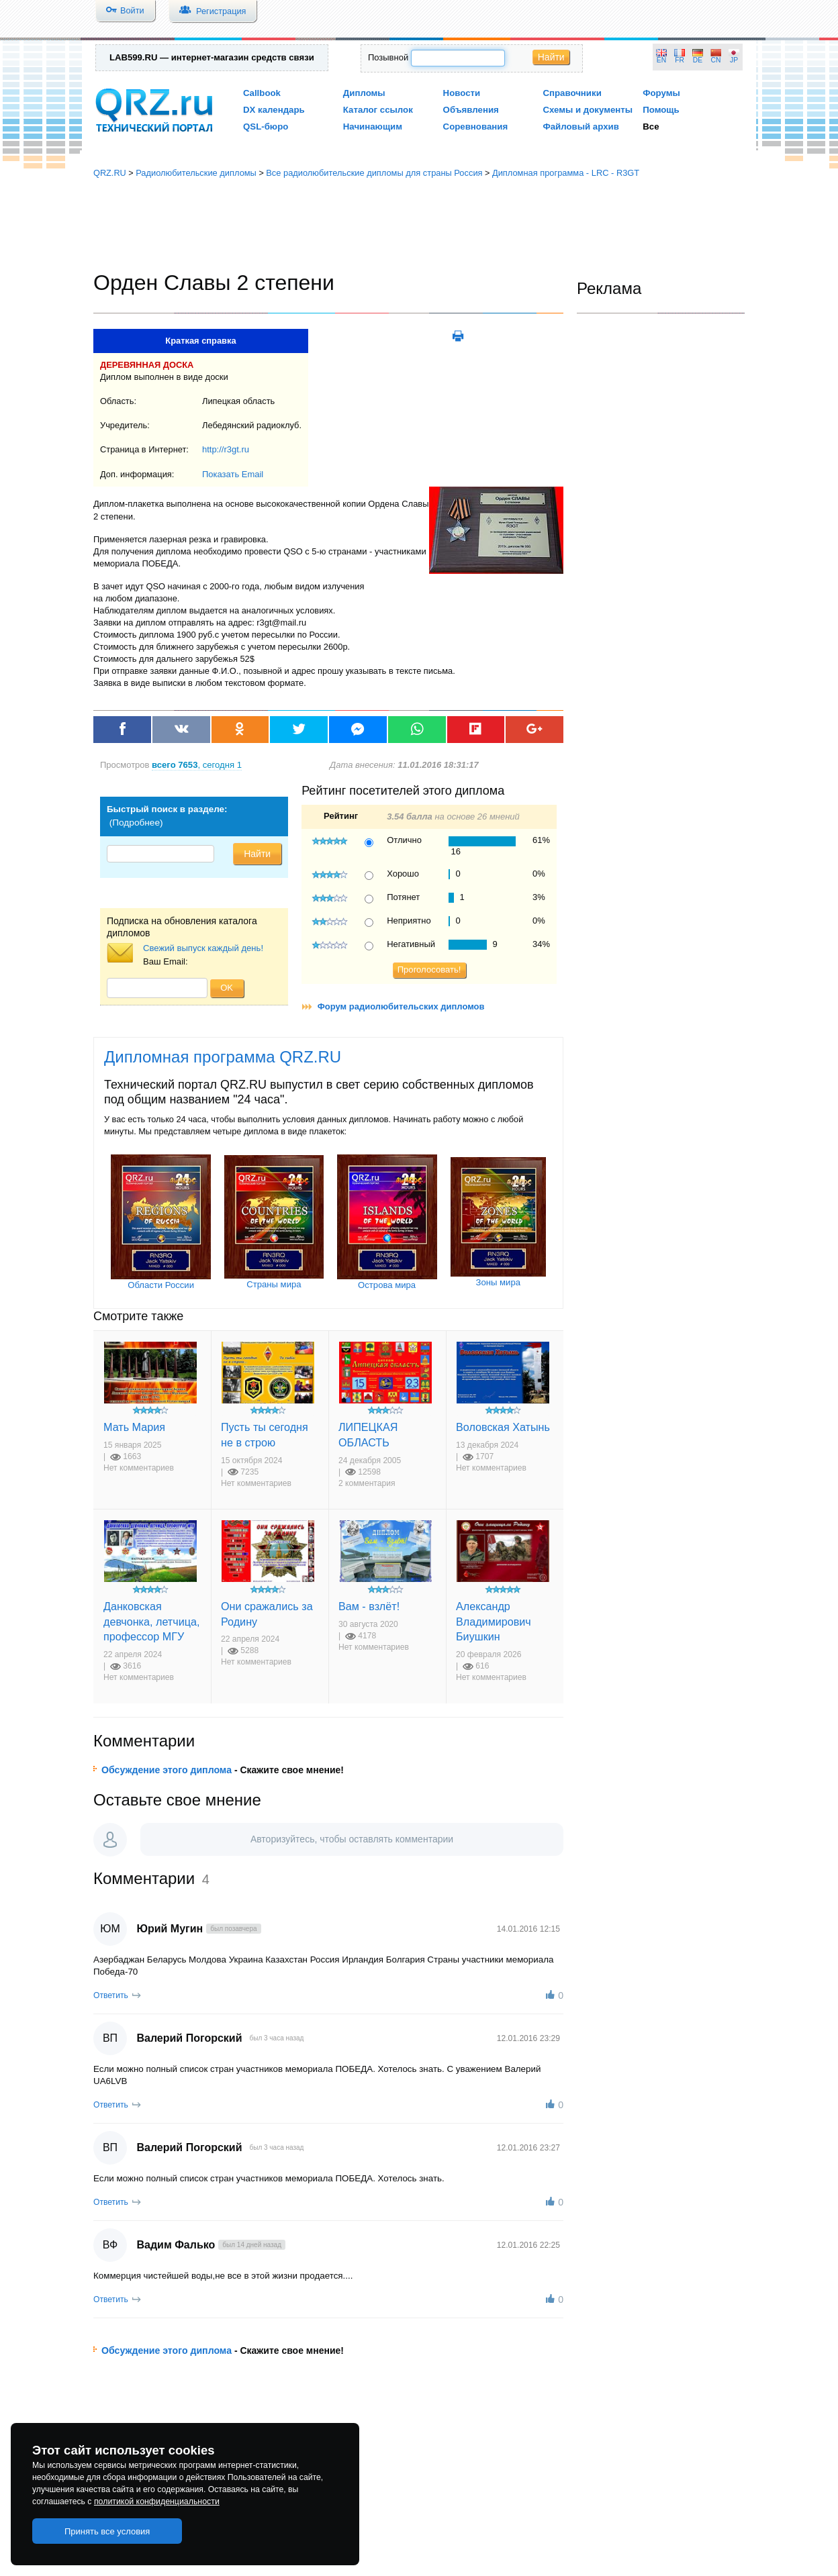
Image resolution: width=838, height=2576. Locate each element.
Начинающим (372, 126)
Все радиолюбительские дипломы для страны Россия (374, 173)
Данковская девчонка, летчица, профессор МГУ (151, 1621)
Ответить (110, 1995)
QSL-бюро (265, 126)
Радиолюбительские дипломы (196, 173)
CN (716, 60)
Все (651, 126)
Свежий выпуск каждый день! (203, 948)
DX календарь (274, 110)
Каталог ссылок (378, 110)
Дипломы (364, 93)
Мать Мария (134, 1427)
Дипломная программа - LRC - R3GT (565, 173)
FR (679, 60)
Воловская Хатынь (503, 1427)
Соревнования (475, 126)
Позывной (388, 57)
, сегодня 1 (197, 765)
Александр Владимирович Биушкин (493, 1621)
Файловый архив (580, 126)
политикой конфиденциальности (157, 2501)
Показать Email (232, 474)
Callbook (262, 93)
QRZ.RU (109, 173)
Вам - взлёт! (369, 1606)
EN (661, 60)
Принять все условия (107, 2531)
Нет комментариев (138, 1468)
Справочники (572, 93)
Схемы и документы (588, 110)
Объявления (471, 110)
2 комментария (366, 1483)
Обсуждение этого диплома (166, 1770)
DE (697, 60)
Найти (551, 57)
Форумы (661, 93)
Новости (462, 93)
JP (734, 60)
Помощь (661, 110)
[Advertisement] (419, 225)
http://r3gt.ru (225, 449)
